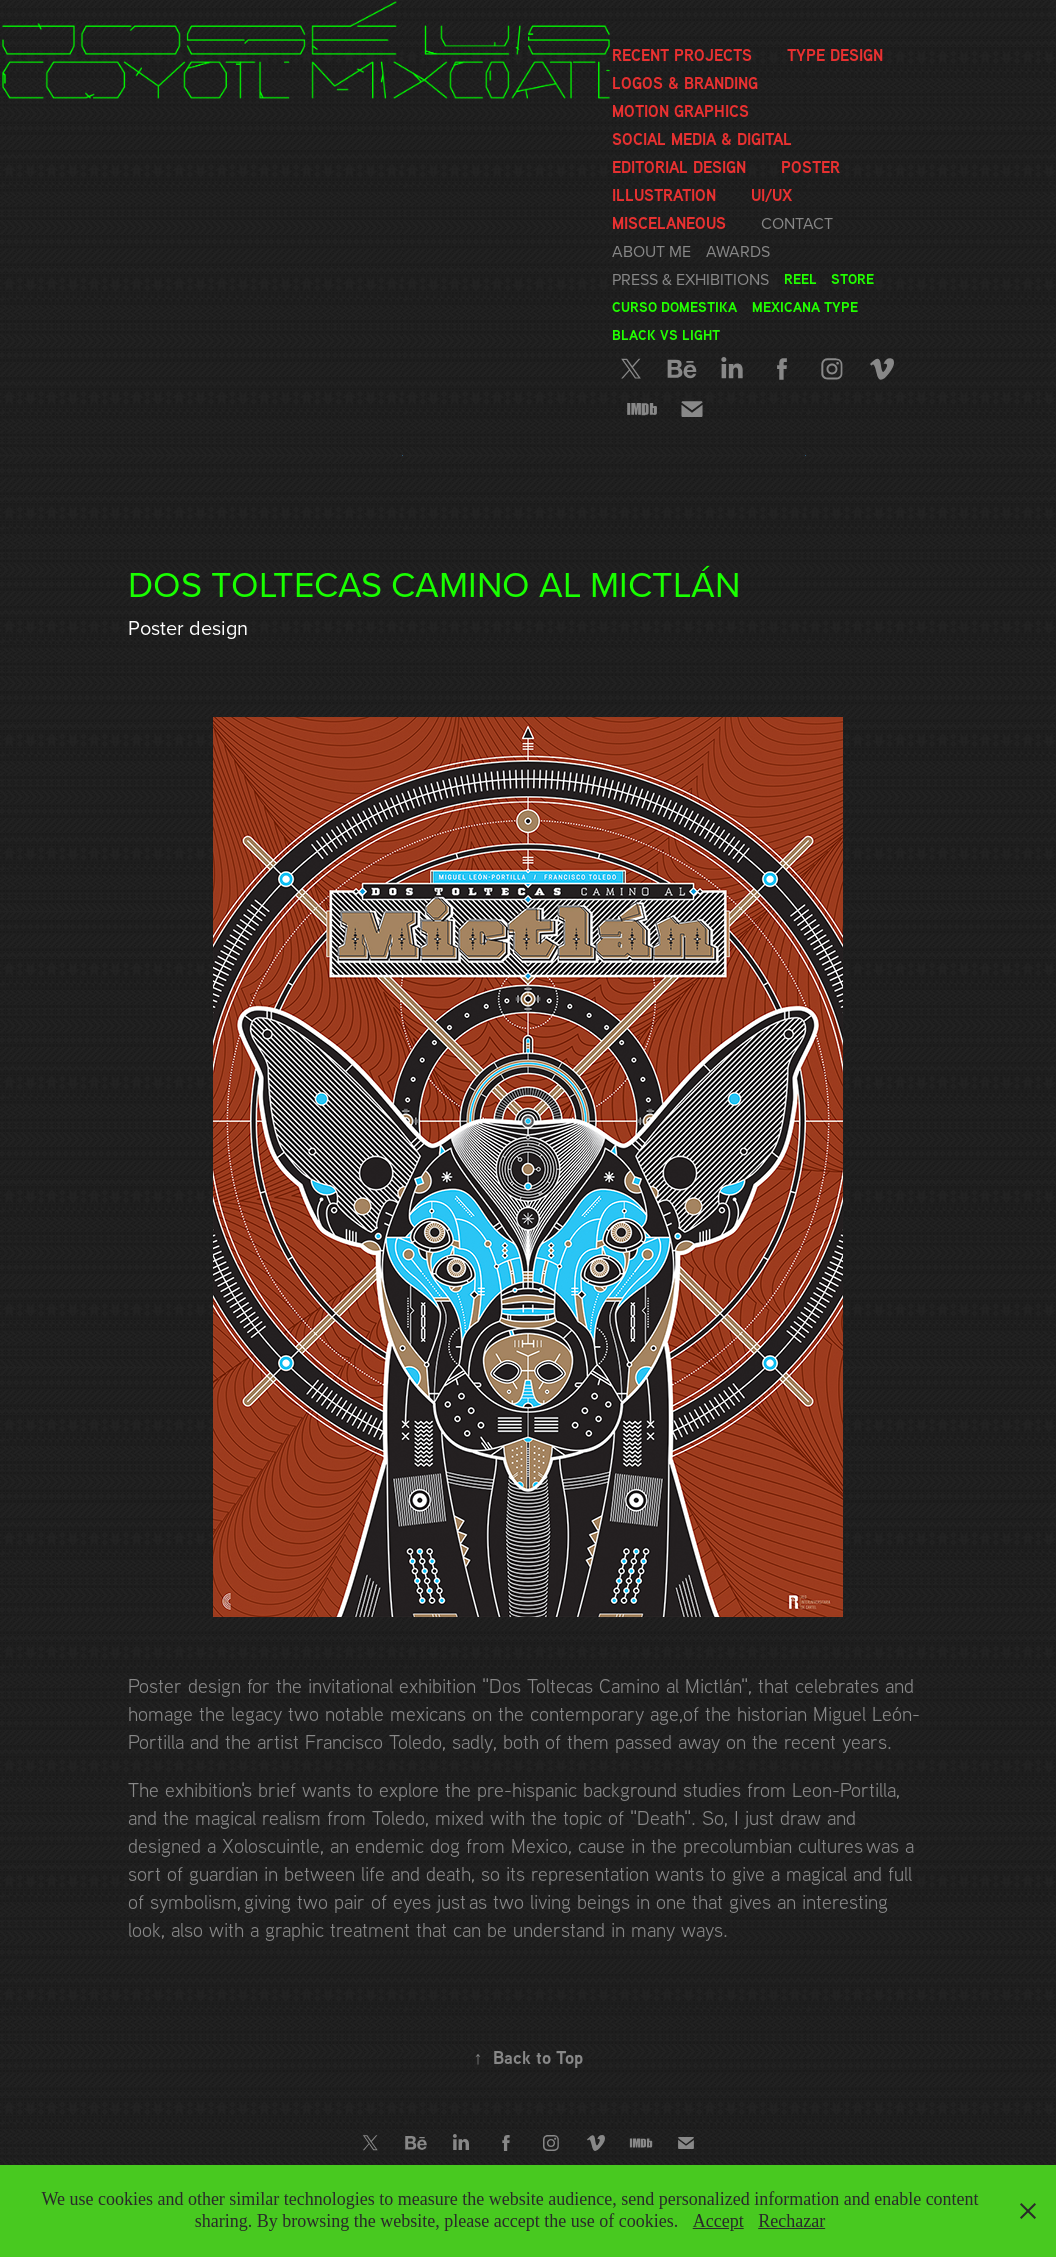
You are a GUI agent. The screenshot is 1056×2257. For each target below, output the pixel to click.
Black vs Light (666, 334)
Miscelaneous (669, 223)
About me (651, 251)
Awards (738, 251)
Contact (797, 223)
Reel (800, 278)
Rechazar (791, 2221)
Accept (718, 2221)
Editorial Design (679, 167)
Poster (810, 167)
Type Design (835, 55)
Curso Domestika (674, 306)
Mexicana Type (805, 306)
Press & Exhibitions (690, 279)
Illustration (664, 195)
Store (852, 278)
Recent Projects (682, 55)
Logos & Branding (685, 83)
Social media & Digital (702, 139)
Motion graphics (680, 111)
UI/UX (771, 195)
